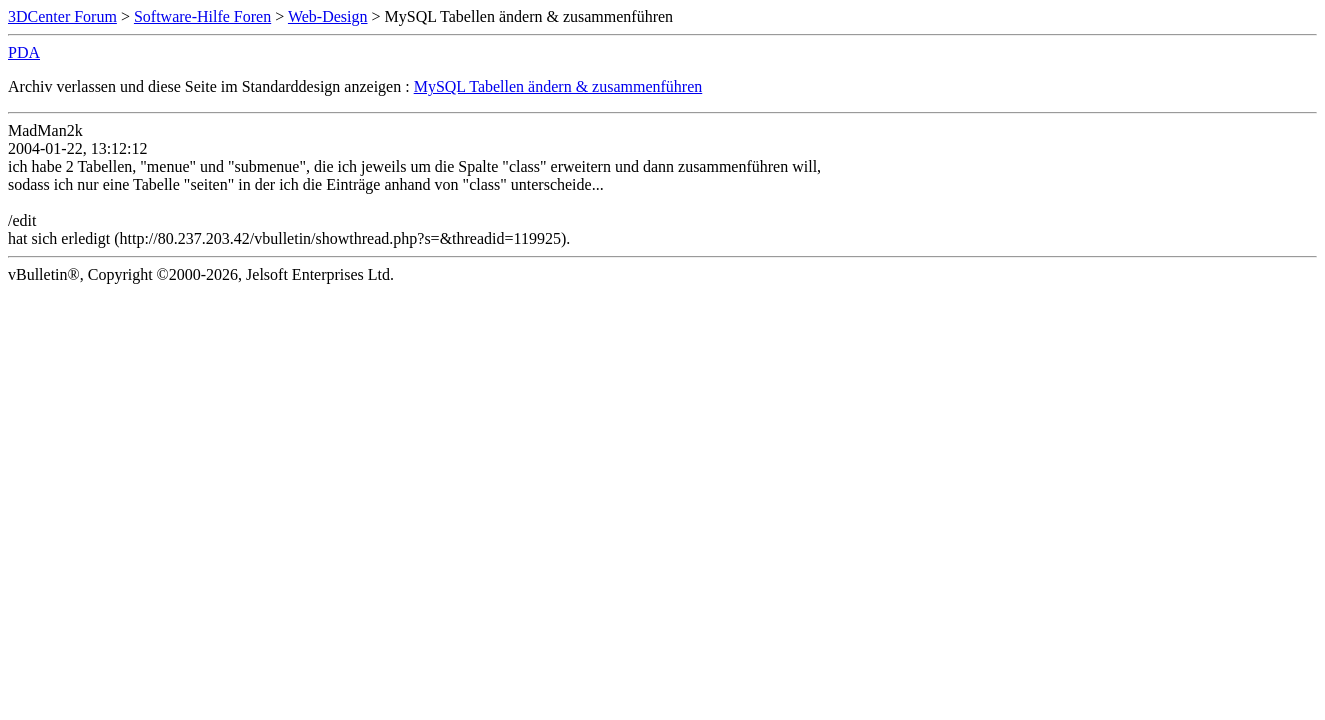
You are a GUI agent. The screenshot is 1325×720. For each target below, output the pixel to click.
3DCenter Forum (62, 16)
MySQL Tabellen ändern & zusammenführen (558, 86)
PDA (24, 52)
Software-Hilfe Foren (202, 16)
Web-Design (328, 16)
